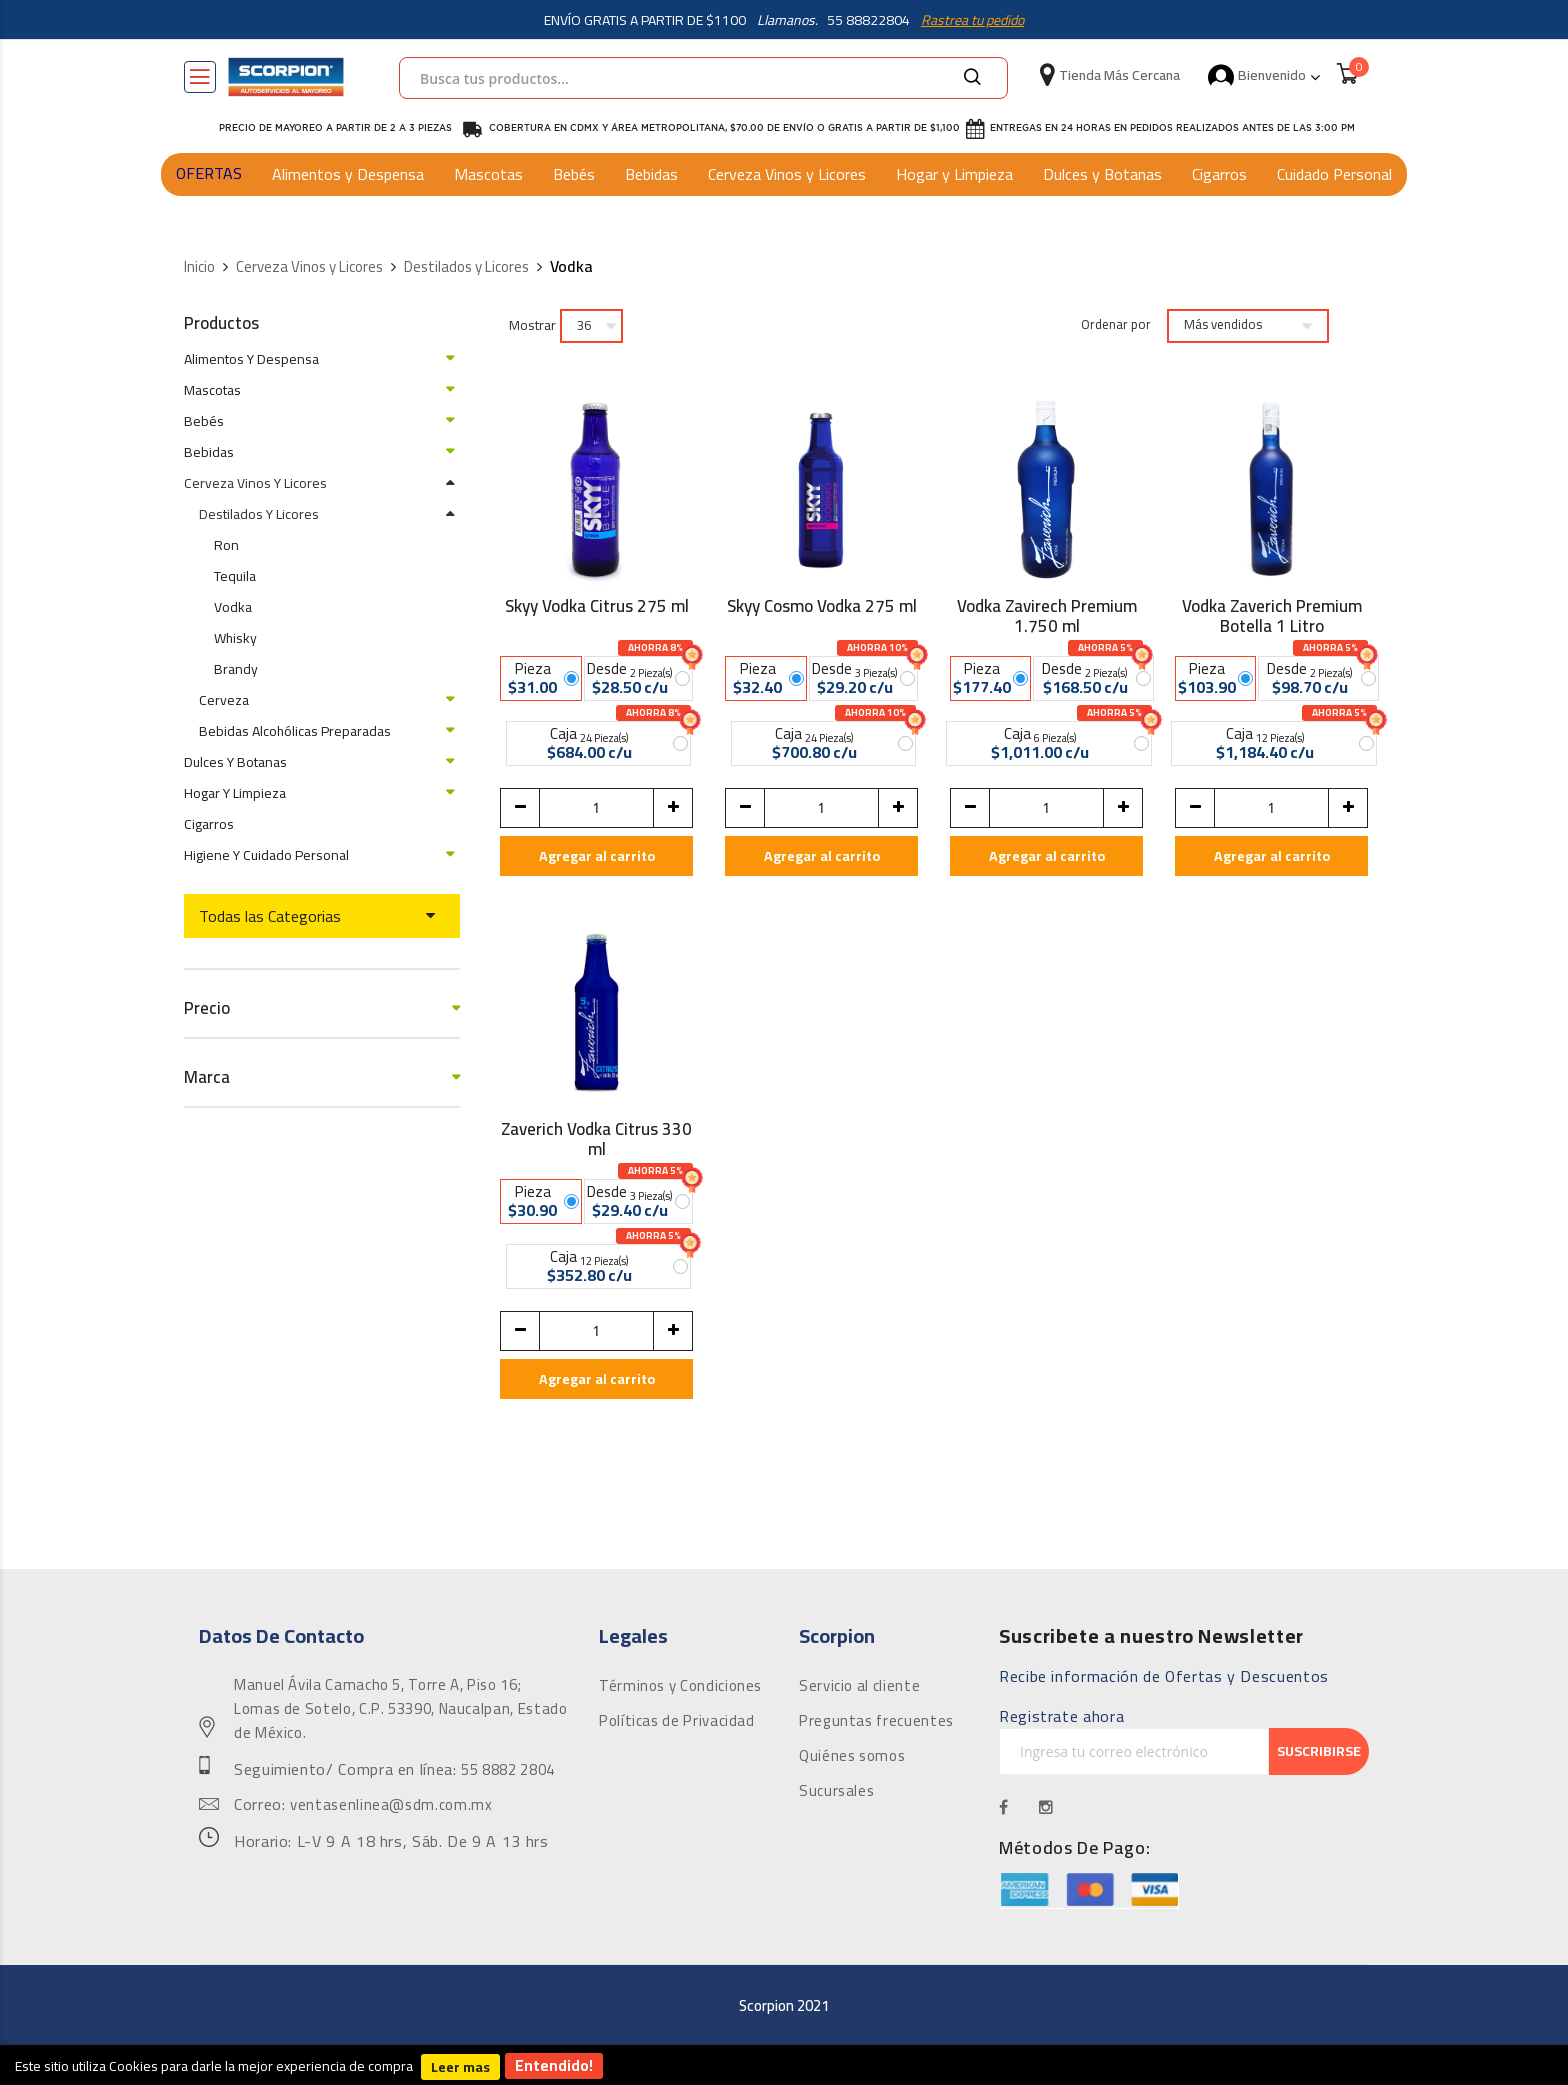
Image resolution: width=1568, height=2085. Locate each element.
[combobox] (703, 78)
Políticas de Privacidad (677, 1721)
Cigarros (1219, 174)
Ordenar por (1116, 325)
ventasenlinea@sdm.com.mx (391, 1805)
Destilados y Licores (466, 267)
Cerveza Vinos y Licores (787, 174)
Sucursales (836, 1791)
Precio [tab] (207, 1008)
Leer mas (460, 2067)
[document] (784, 2065)
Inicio (199, 267)
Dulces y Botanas (1102, 174)
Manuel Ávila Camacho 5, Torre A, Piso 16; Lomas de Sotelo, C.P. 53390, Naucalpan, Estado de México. (400, 1709)
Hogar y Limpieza (954, 174)
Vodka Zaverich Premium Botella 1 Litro (1272, 616)
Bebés (574, 174)
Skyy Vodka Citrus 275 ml (597, 609)
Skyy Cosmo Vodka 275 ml (822, 609)
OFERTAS (209, 173)
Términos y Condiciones (680, 1686)
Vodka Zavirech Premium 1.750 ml (1047, 616)
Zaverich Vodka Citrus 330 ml (596, 1139)
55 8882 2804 (508, 1770)
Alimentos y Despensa (348, 174)
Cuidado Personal (1334, 174)
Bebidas (651, 174)
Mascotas (488, 174)
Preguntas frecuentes (876, 1721)
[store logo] (286, 77)
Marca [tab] (207, 1077)
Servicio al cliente (859, 1686)
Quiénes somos (852, 1756)
